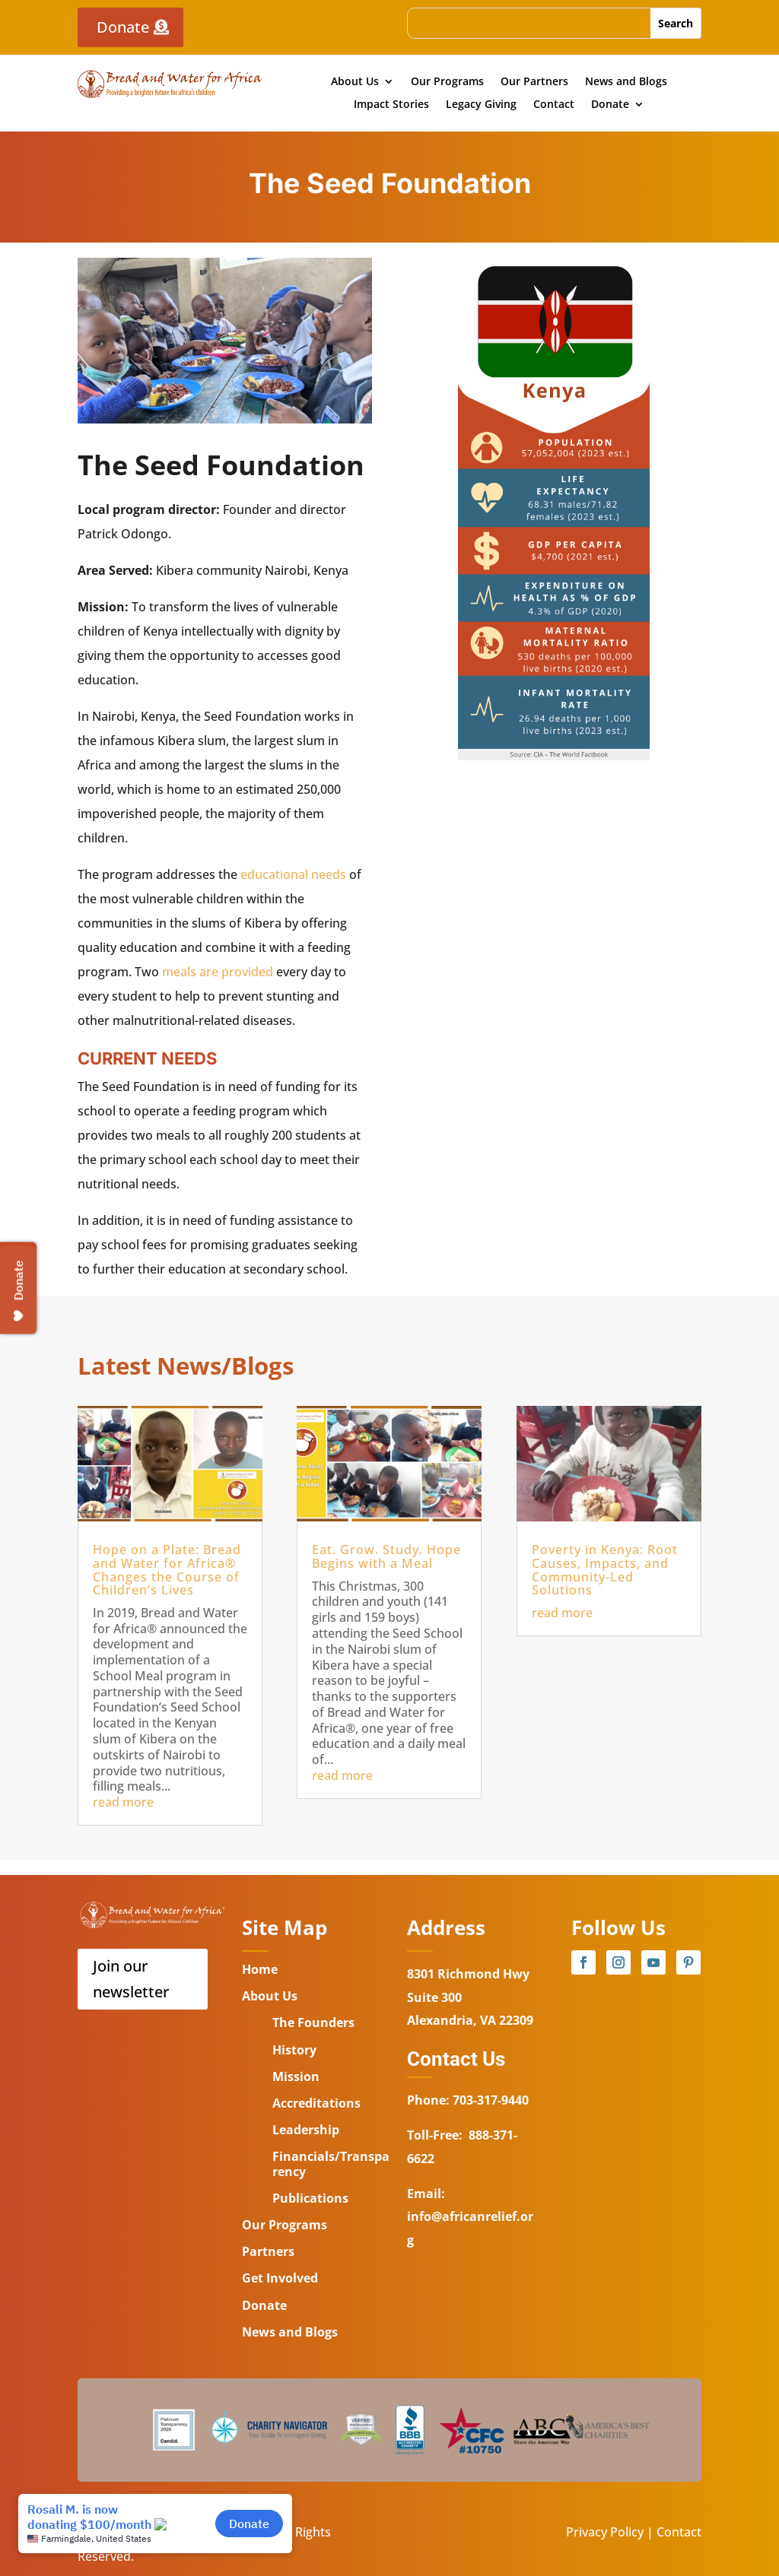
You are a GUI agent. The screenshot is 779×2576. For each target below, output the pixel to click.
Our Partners (534, 82)
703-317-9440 (489, 2100)
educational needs (293, 874)
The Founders (313, 2022)
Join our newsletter (131, 1979)
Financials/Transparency (331, 2163)
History (294, 2049)
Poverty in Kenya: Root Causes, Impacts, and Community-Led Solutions (605, 1569)
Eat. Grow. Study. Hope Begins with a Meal (386, 1556)
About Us (355, 82)
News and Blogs (626, 82)
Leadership (305, 2129)
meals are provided (217, 971)
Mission (296, 2076)
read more (123, 1802)
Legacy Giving (481, 105)
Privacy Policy (605, 2532)
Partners (268, 2251)
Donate (123, 27)
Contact (553, 105)
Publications (310, 2198)
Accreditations (316, 2103)
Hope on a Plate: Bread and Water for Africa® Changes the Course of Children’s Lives (167, 1569)
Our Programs (447, 82)
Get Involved (280, 2278)
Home (260, 1969)
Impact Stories (391, 105)
